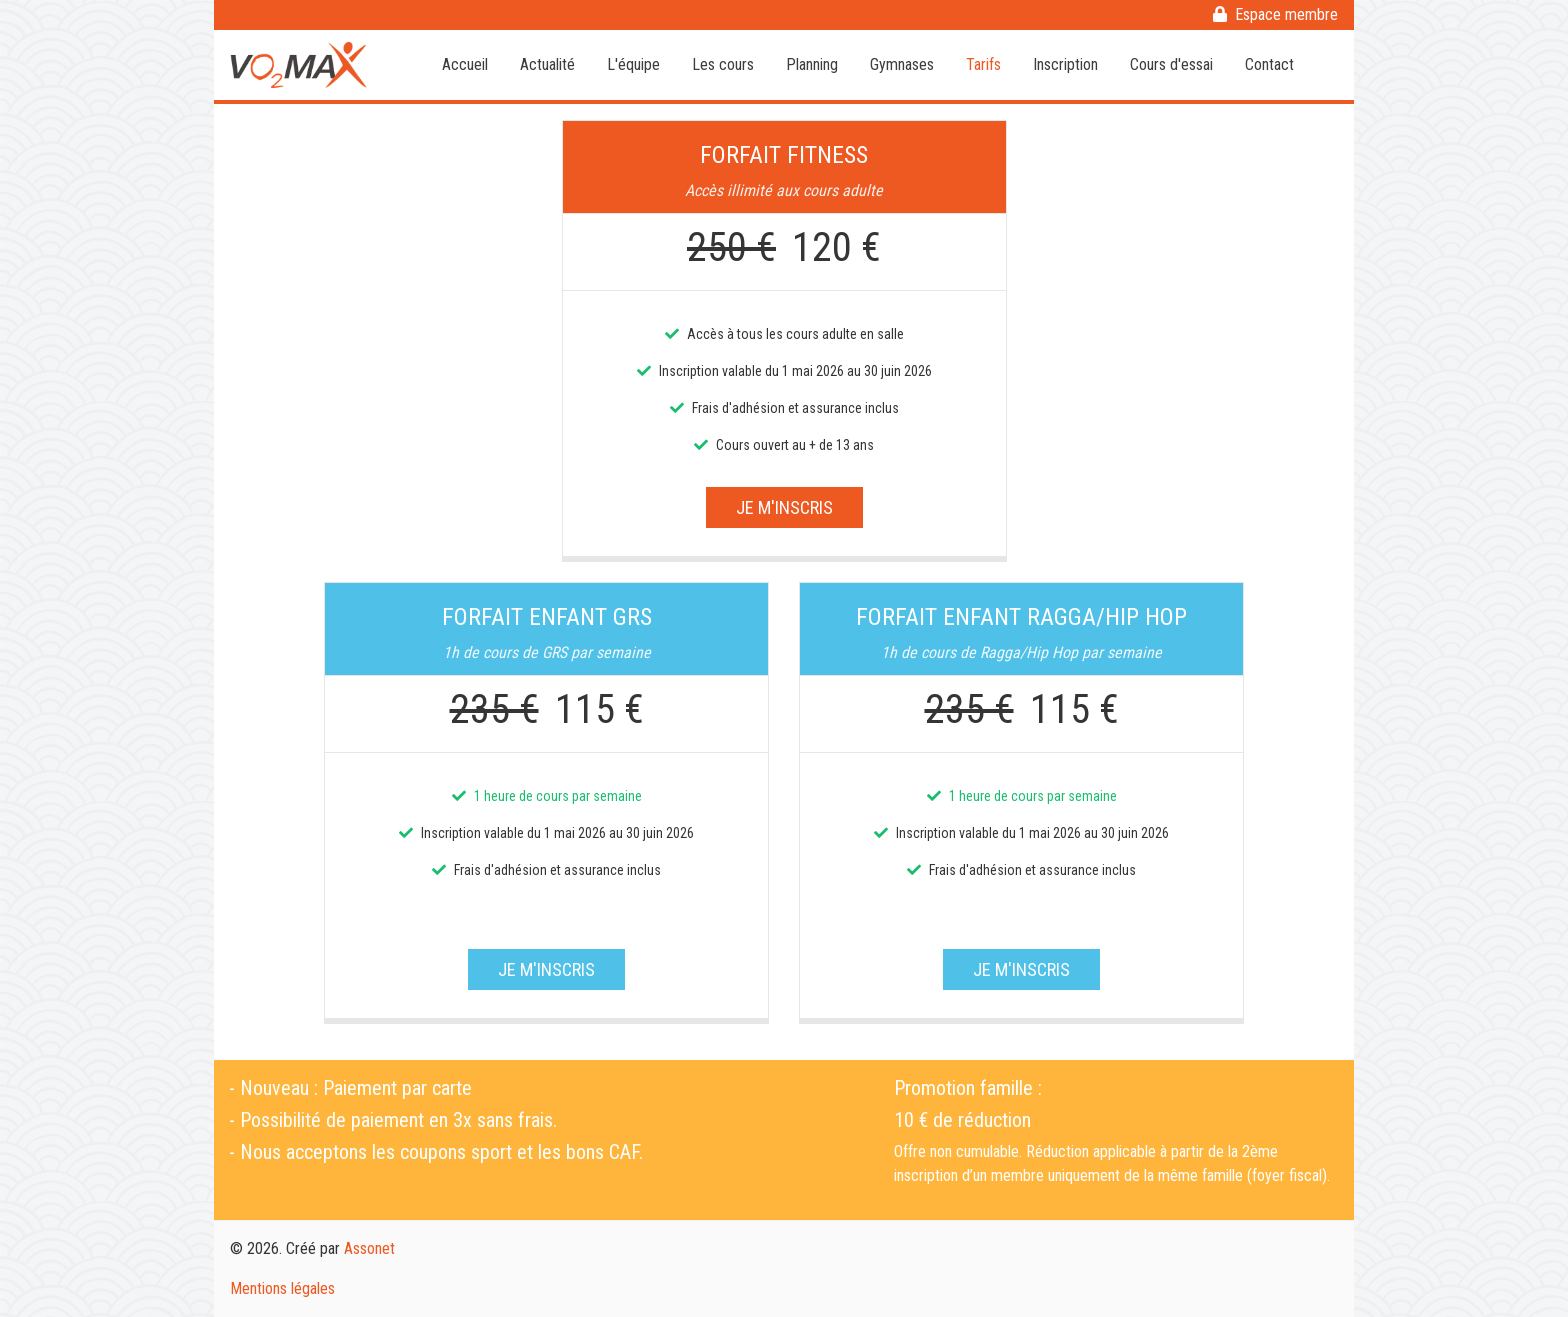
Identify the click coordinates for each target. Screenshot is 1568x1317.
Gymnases (902, 64)
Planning (812, 64)
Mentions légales (282, 1288)
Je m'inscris (784, 507)
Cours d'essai (1171, 64)
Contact (1269, 64)
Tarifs (983, 64)
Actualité (547, 64)
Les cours (723, 64)
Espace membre (1275, 14)
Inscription (1065, 64)
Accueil (465, 64)
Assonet (369, 1248)
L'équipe (633, 64)
